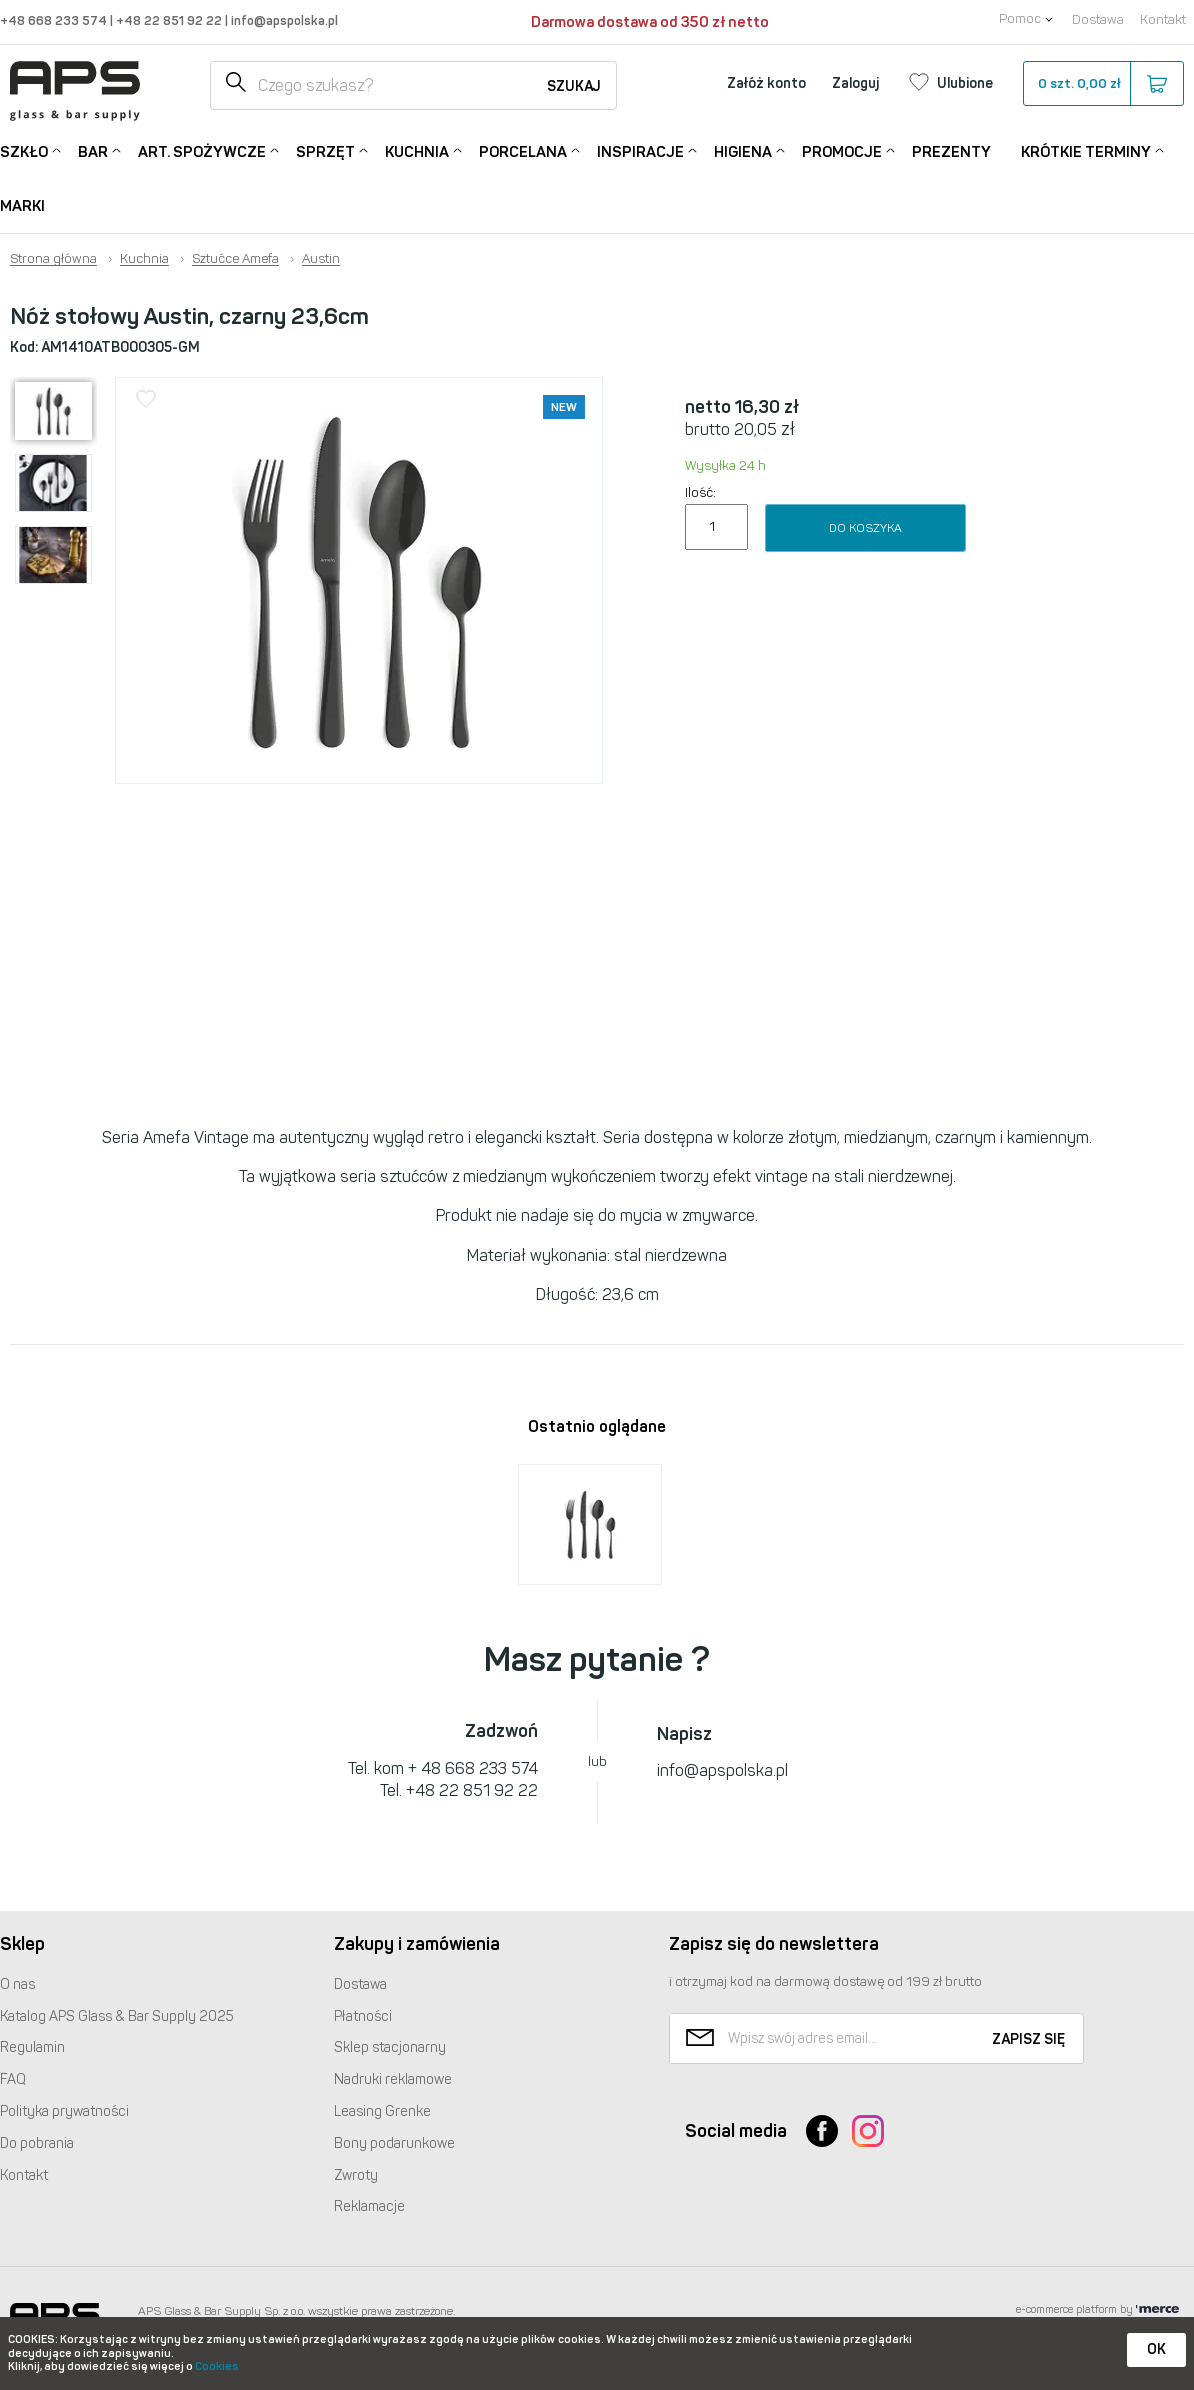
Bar (93, 150)
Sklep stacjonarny (390, 2047)
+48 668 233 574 (55, 20)
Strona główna (53, 259)
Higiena (743, 150)
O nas (17, 1984)
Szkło (24, 150)
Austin (321, 259)
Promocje (842, 150)
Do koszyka (865, 528)
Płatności (363, 2016)
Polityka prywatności (64, 2111)
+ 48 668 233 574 (473, 1768)
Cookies (217, 2366)
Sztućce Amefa (235, 259)
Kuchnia (417, 150)
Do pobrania (37, 2143)
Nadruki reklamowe (393, 2079)
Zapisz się (1028, 2039)
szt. (1102, 84)
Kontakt (1163, 19)
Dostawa (1098, 19)
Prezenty (951, 152)
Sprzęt (325, 150)
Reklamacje (369, 2206)
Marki (22, 206)
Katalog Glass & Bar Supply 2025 (117, 2016)
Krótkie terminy (1086, 150)
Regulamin (32, 2047)
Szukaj (574, 86)
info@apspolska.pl (283, 20)
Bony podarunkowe (394, 2143)
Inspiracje (640, 150)
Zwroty (356, 2175)
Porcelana (523, 150)
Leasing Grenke (382, 2111)
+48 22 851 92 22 (170, 20)
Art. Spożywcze (202, 150)
